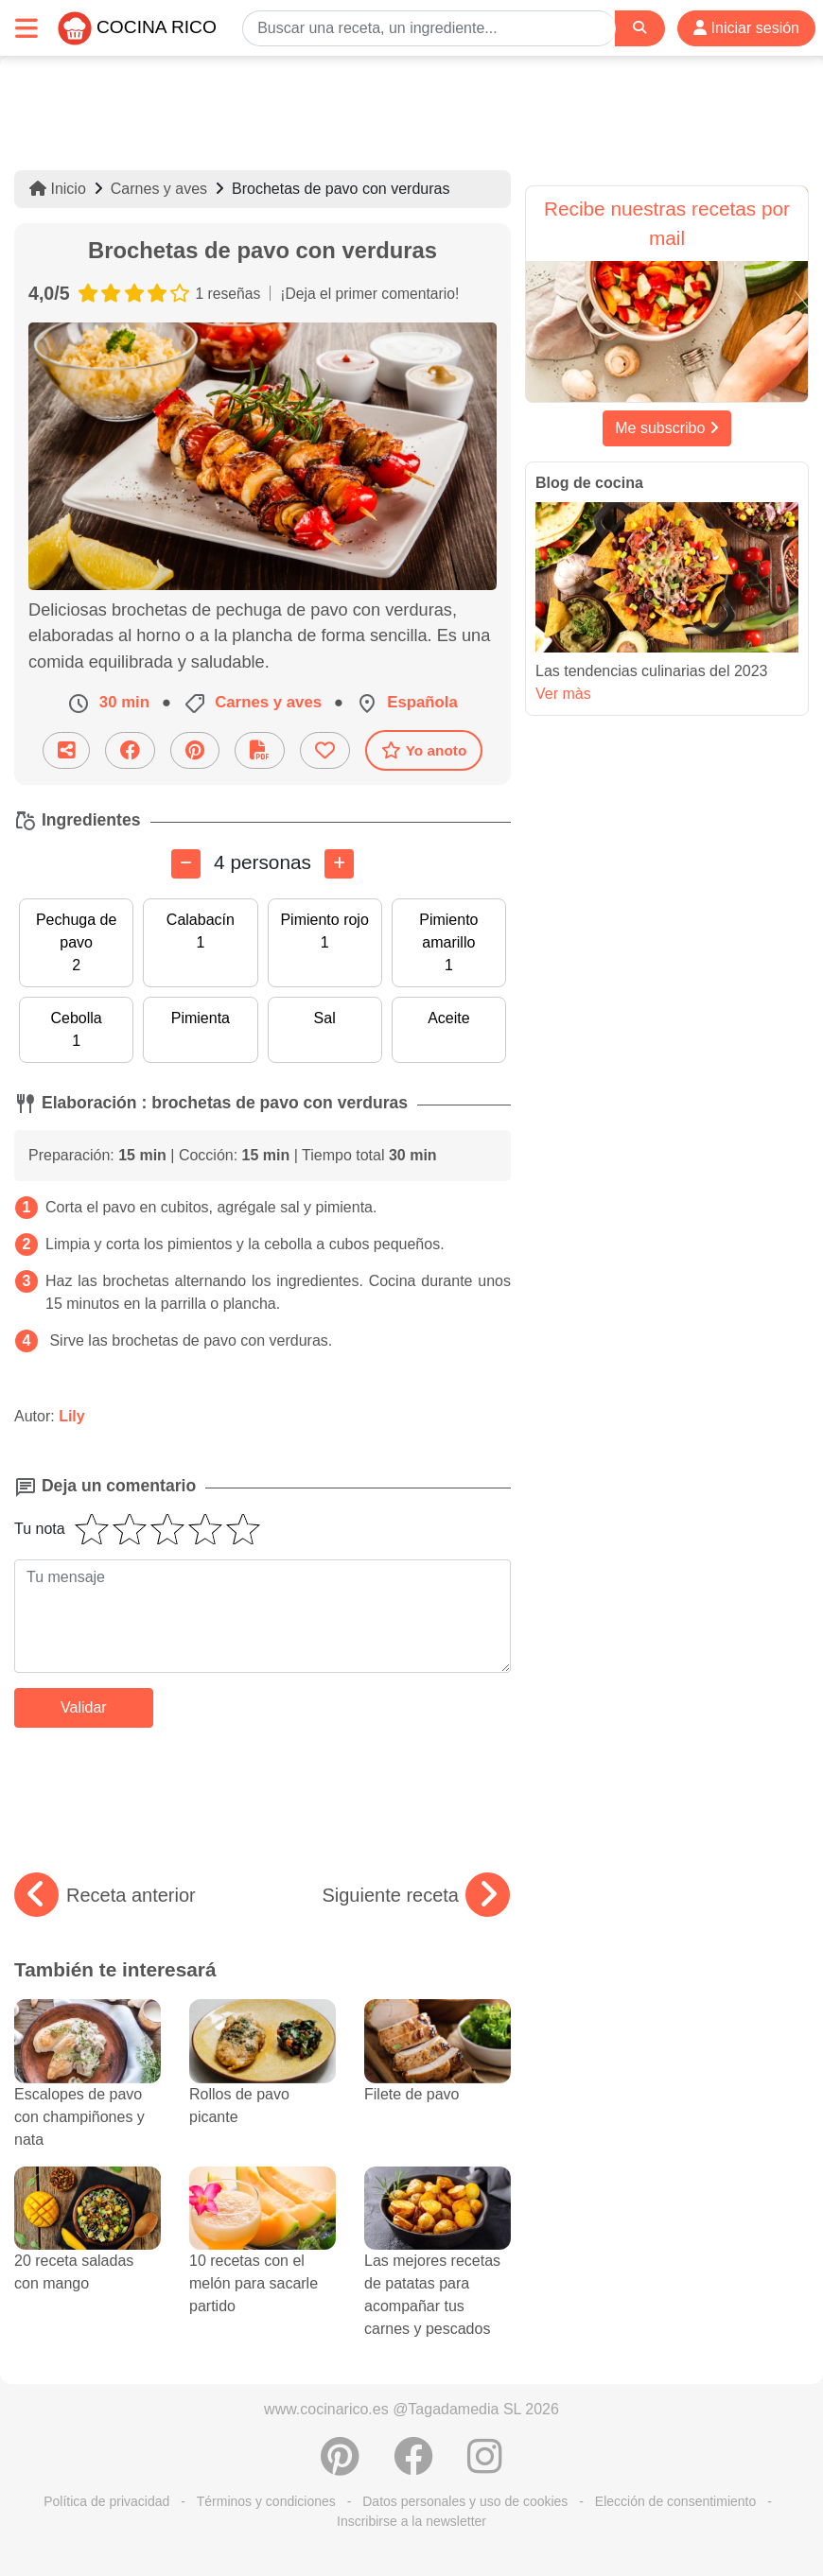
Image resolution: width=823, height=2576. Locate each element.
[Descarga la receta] (260, 750)
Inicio (57, 189)
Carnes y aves (159, 189)
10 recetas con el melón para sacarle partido (262, 2256)
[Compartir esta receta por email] (66, 750)
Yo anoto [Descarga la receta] (424, 749)
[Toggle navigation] (26, 28)
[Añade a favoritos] (325, 750)
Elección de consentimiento (675, 2501)
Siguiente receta (416, 1895)
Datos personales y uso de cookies (465, 2501)
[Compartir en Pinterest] (194, 750)
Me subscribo (667, 428)
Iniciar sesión (746, 28)
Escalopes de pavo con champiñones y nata (87, 2090)
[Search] (639, 28)
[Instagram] (484, 2466)
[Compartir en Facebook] (130, 750)
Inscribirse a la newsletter (411, 2521)
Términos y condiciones (266, 2501)
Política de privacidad (106, 2501)
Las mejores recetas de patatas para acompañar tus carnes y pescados (437, 2268)
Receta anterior (105, 1895)
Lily (72, 1416)
